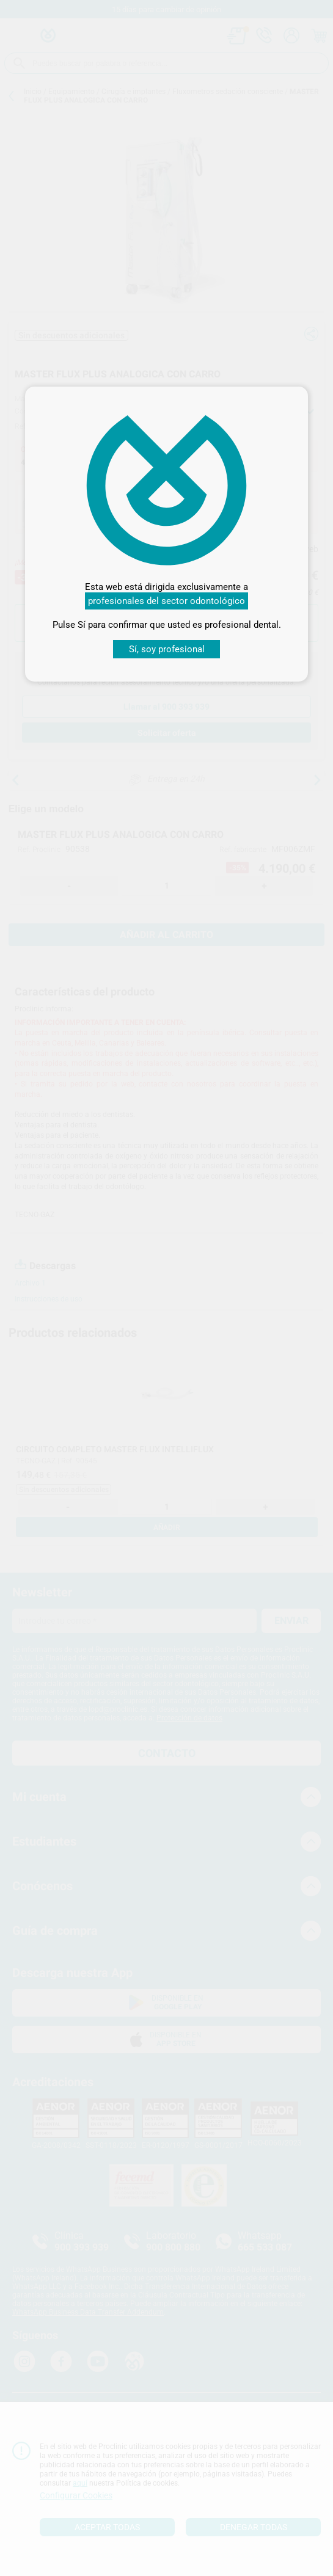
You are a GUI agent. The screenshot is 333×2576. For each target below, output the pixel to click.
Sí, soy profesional (167, 649)
